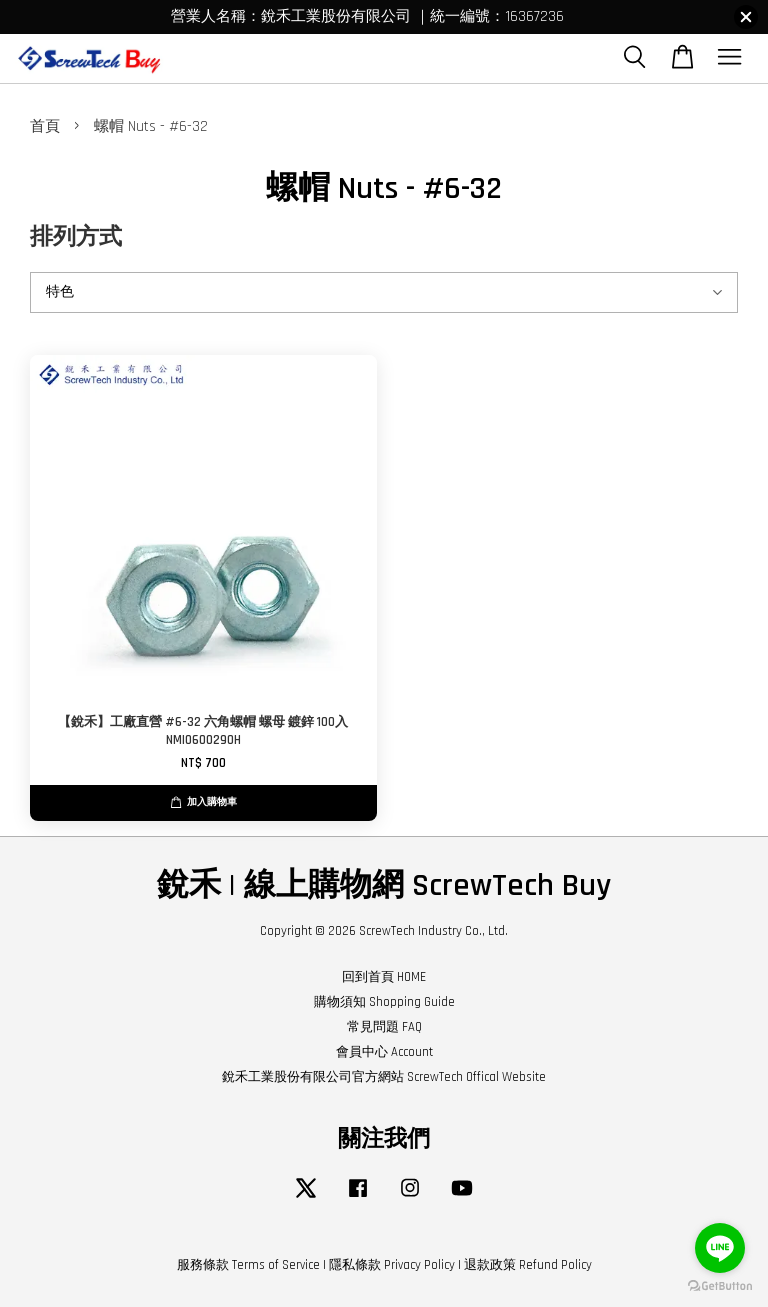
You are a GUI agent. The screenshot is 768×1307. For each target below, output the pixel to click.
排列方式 (76, 237)
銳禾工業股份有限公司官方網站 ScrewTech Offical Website (384, 1077)
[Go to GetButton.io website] (720, 1286)
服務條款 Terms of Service (248, 1265)
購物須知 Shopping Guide (384, 1002)
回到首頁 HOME (384, 977)
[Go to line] (720, 1248)
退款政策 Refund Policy (528, 1265)
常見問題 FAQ (384, 1027)
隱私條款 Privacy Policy (392, 1265)
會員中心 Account (384, 1052)
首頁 (45, 126)
